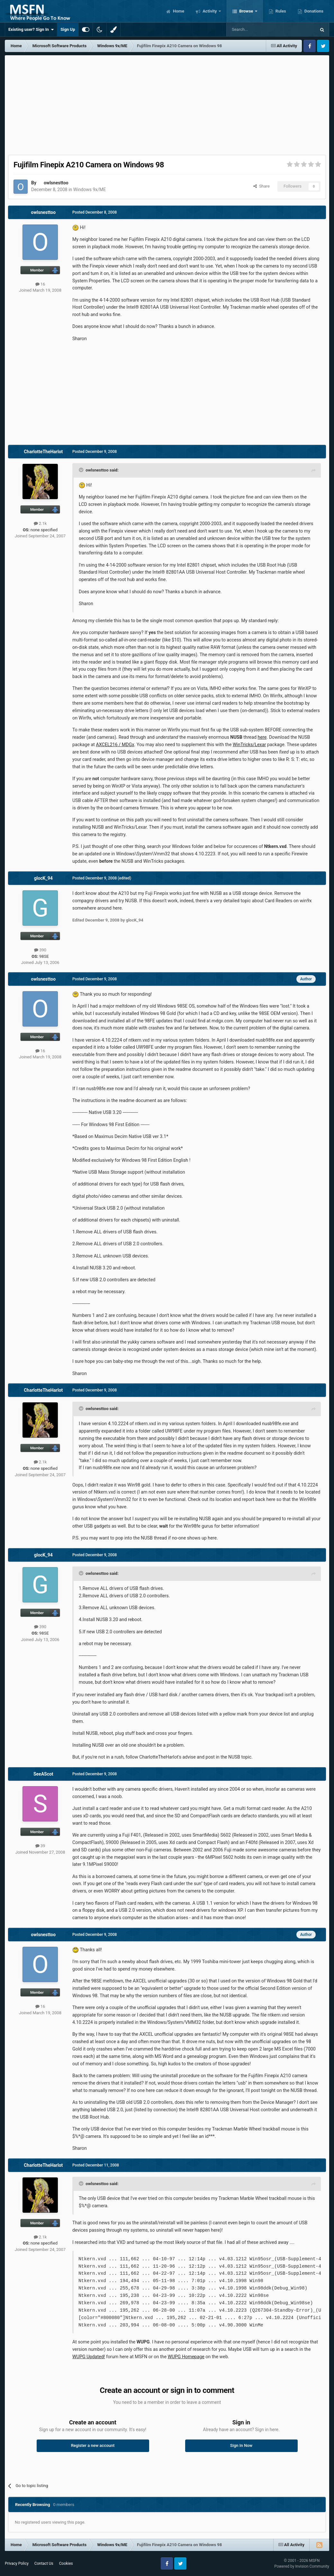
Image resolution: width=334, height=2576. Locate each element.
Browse (246, 11)
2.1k (40, 523)
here (262, 737)
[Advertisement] (167, 103)
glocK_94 (43, 878)
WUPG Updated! (88, 2356)
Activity (210, 11)
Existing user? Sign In (31, 29)
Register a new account (93, 2445)
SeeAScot (43, 1774)
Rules (280, 11)
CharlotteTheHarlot (43, 451)
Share (261, 186)
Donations (313, 11)
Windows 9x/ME (89, 189)
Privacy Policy (17, 2563)
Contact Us (43, 2563)
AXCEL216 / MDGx (115, 744)
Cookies (66, 2563)
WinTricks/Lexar (249, 744)
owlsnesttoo (56, 182)
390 (40, 950)
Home (178, 11)
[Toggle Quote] (82, 469)
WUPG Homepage (186, 2356)
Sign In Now (241, 2445)
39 (40, 1845)
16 (40, 284)
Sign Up (67, 29)
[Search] (256, 29)
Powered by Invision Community (301, 2566)
